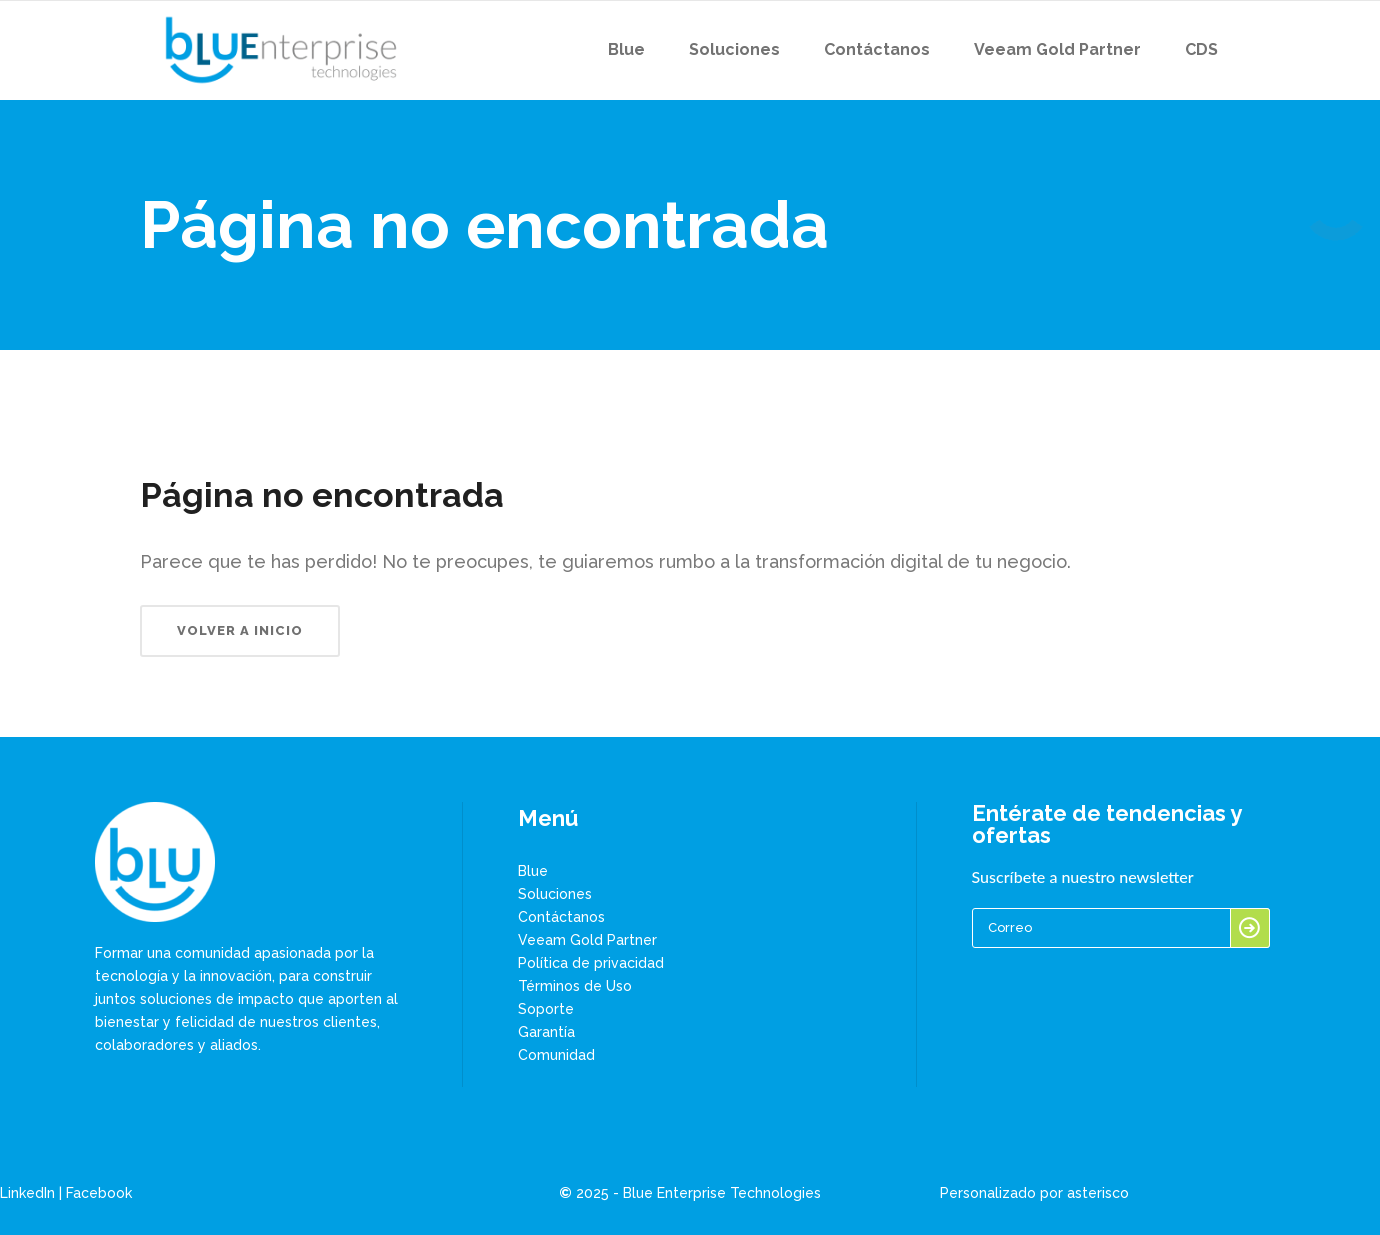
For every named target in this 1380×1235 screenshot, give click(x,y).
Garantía (546, 1032)
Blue (533, 871)
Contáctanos (561, 917)
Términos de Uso (575, 986)
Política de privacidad (591, 963)
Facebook (99, 1193)
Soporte (546, 1009)
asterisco (1098, 1193)
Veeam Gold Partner (587, 940)
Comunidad (556, 1055)
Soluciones (555, 894)
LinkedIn (27, 1193)
